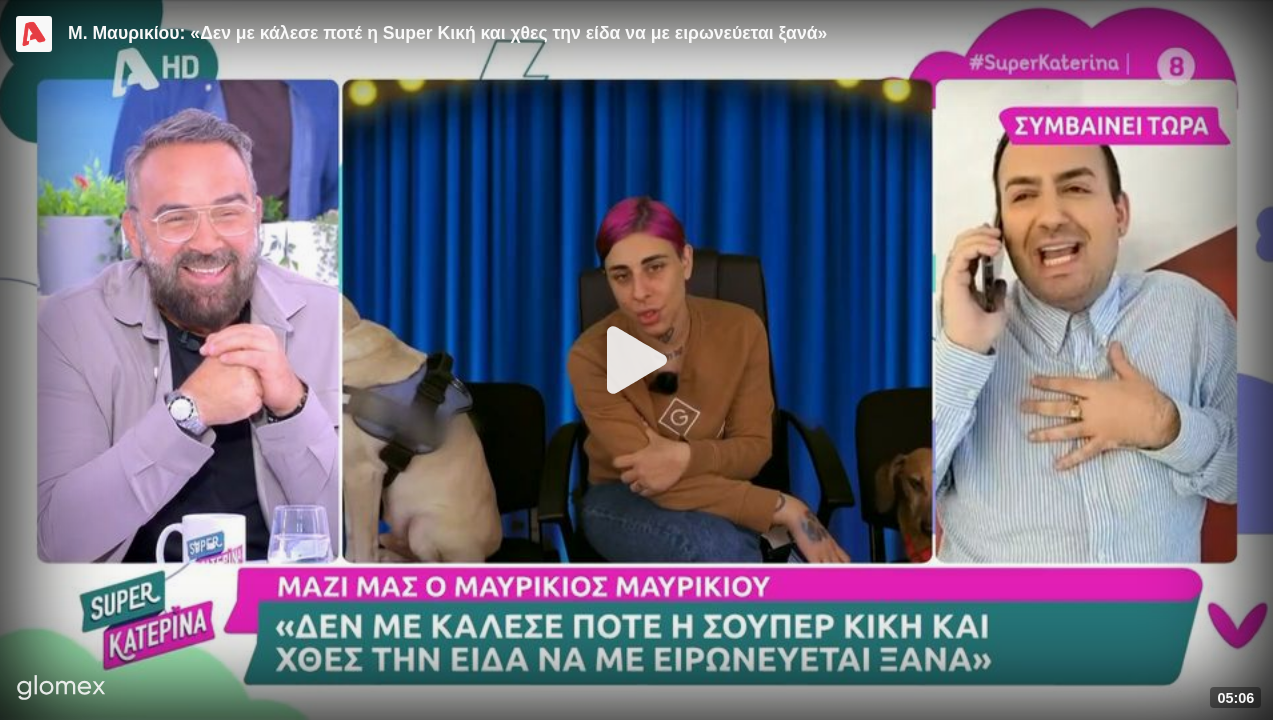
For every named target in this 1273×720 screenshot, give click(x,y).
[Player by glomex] (61, 689)
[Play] (637, 360)
